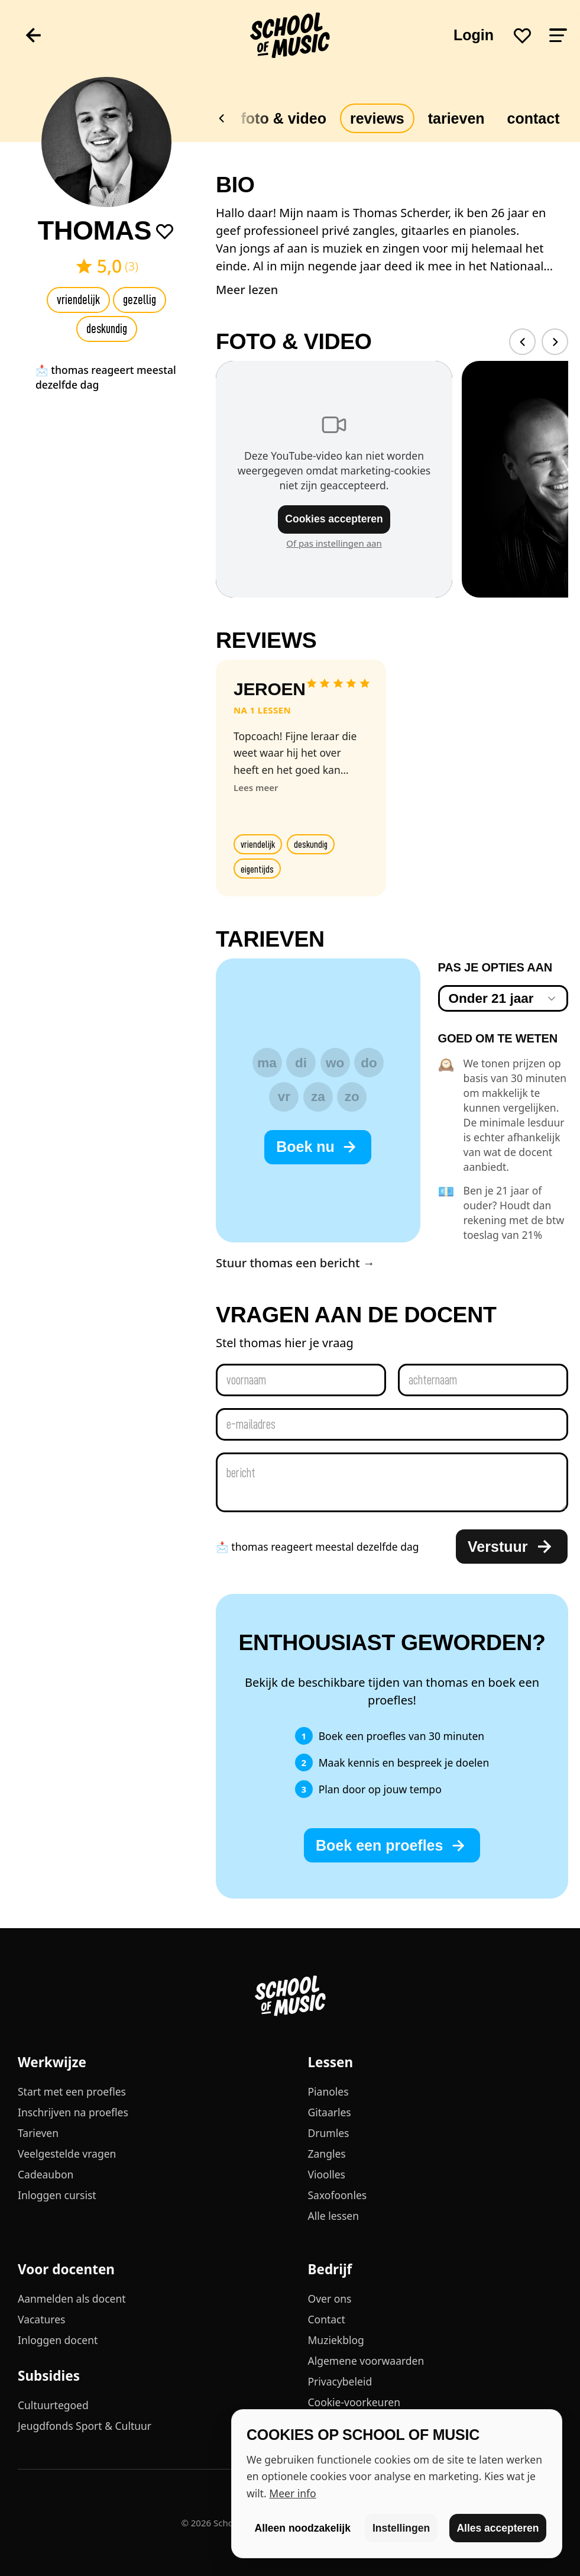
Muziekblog (336, 2340)
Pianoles (328, 2091)
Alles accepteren (497, 2528)
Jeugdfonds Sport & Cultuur (84, 2426)
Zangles (327, 2153)
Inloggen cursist (57, 2195)
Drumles (328, 2133)
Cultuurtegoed (53, 2405)
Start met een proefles (72, 2091)
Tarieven (456, 118)
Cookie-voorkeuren (354, 2402)
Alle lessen (333, 2216)
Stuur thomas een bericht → (295, 1263)
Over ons (330, 2298)
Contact (326, 2319)
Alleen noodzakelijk (303, 2528)
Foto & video (283, 118)
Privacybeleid (340, 2381)
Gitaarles (329, 2112)
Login (473, 35)
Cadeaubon (45, 2174)
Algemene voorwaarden (366, 2361)
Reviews (377, 118)
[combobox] (503, 998)
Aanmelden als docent (72, 2298)
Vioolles (326, 2174)
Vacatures (41, 2319)
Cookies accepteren (334, 519)
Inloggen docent (58, 2340)
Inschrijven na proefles (73, 2112)
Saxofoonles (337, 2195)
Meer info (292, 2493)
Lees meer (256, 787)
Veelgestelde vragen (67, 2153)
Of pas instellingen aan (334, 543)
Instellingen (401, 2528)
